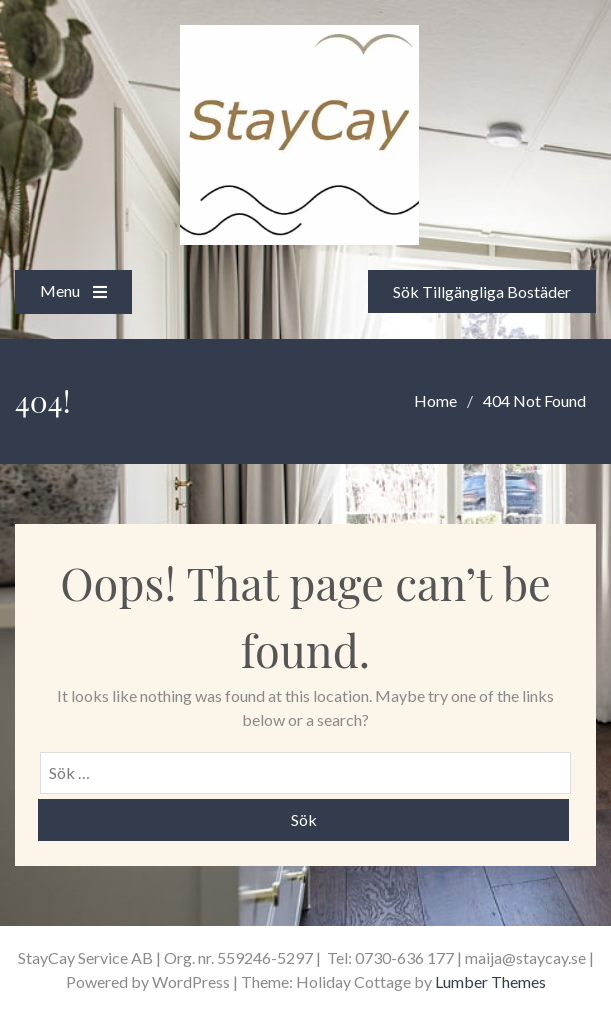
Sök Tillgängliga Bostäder (478, 290)
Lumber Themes (490, 980)
